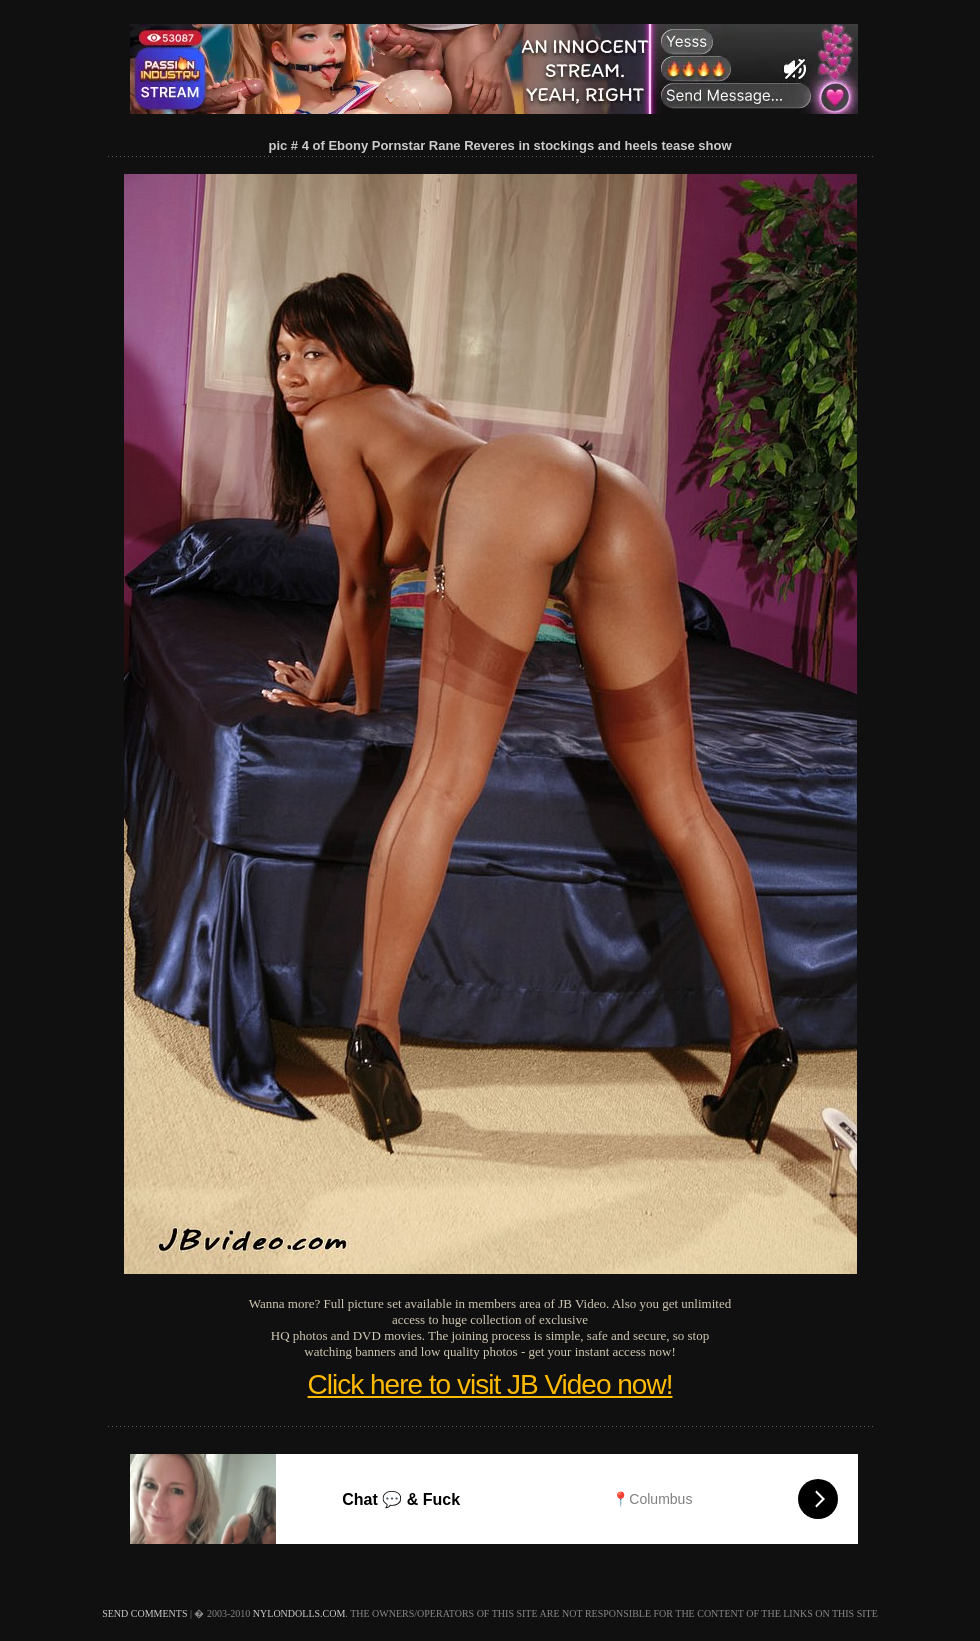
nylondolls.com (299, 1613)
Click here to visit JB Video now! (490, 1384)
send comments (144, 1613)
